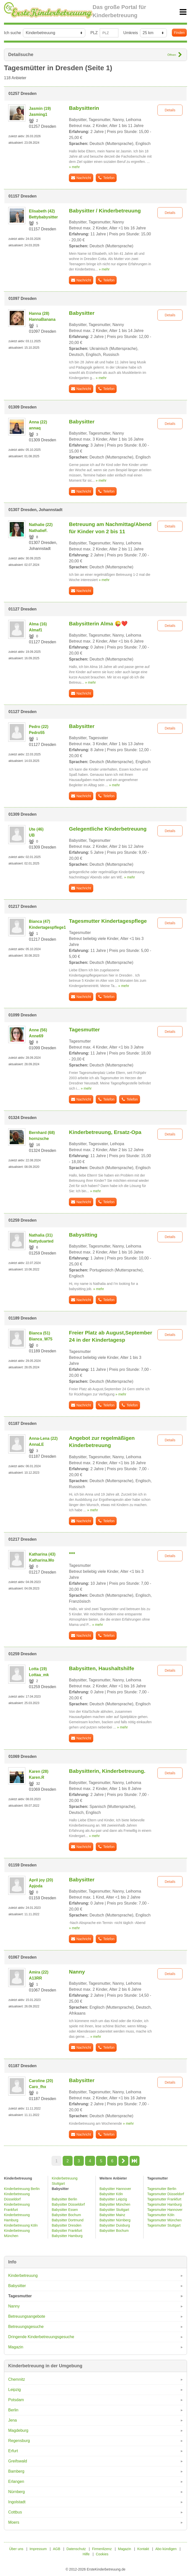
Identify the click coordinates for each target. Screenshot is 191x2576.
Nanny (14, 2306)
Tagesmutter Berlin (161, 2189)
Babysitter (17, 2286)
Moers (13, 2522)
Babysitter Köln (111, 2194)
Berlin (13, 2410)
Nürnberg (16, 2492)
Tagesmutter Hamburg (164, 2204)
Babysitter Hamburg (67, 2236)
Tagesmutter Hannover (165, 2210)
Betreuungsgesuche (26, 2326)
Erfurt (13, 2451)
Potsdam (16, 2400)
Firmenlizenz (102, 2549)
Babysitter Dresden (66, 2225)
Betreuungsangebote (26, 2316)
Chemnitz (16, 2379)
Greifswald (17, 2461)
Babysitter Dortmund (68, 2220)
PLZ (93, 33)
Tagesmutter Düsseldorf (165, 2194)
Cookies (102, 2554)
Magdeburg (18, 2430)
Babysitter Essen (65, 2210)
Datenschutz (76, 2549)
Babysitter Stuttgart (114, 2210)
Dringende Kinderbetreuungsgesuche (41, 2337)
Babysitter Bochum (66, 2215)
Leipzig (14, 2389)
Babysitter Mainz (112, 2215)
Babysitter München (114, 2204)
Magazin (15, 2347)
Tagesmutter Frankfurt (164, 2199)
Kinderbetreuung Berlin (22, 2189)
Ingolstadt (16, 2502)
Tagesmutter (20, 2296)
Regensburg (19, 2441)
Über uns (16, 2549)
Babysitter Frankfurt (67, 2231)
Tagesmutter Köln (160, 2215)
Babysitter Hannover (115, 2189)
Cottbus (15, 2512)
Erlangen (16, 2481)
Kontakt (143, 2549)
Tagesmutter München (164, 2220)
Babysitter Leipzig (113, 2199)
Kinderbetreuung (23, 2275)
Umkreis (130, 33)
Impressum (38, 2549)
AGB (56, 2549)
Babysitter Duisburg (114, 2225)
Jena (12, 2420)
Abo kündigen (166, 2549)
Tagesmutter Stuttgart (164, 2225)
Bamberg (16, 2471)
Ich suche (12, 33)
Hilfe (86, 2554)
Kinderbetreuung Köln (21, 2225)
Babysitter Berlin (64, 2199)
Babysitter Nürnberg (115, 2220)
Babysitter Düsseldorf (68, 2204)
